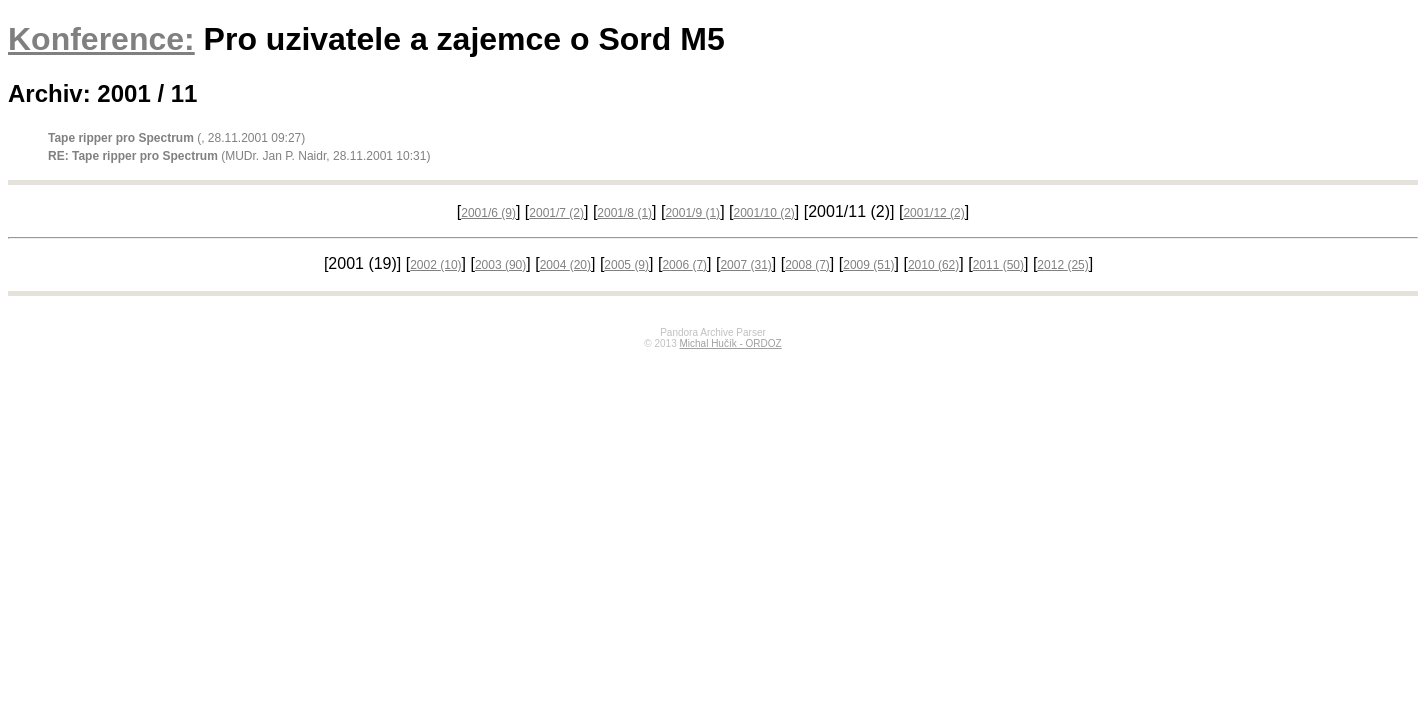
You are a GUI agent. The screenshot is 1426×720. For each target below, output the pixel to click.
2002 (435, 265)
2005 (626, 265)
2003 (500, 265)
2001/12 (933, 213)
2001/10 (763, 213)
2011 (998, 265)
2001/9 (692, 213)
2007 (745, 265)
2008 (807, 265)
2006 (684, 265)
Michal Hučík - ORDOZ (730, 343)
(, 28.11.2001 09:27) (176, 138)
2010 (933, 265)
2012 (1062, 265)
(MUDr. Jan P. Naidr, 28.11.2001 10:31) (239, 156)
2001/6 (488, 213)
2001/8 (624, 213)
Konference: (101, 39)
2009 (868, 265)
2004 (565, 265)
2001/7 (556, 213)
